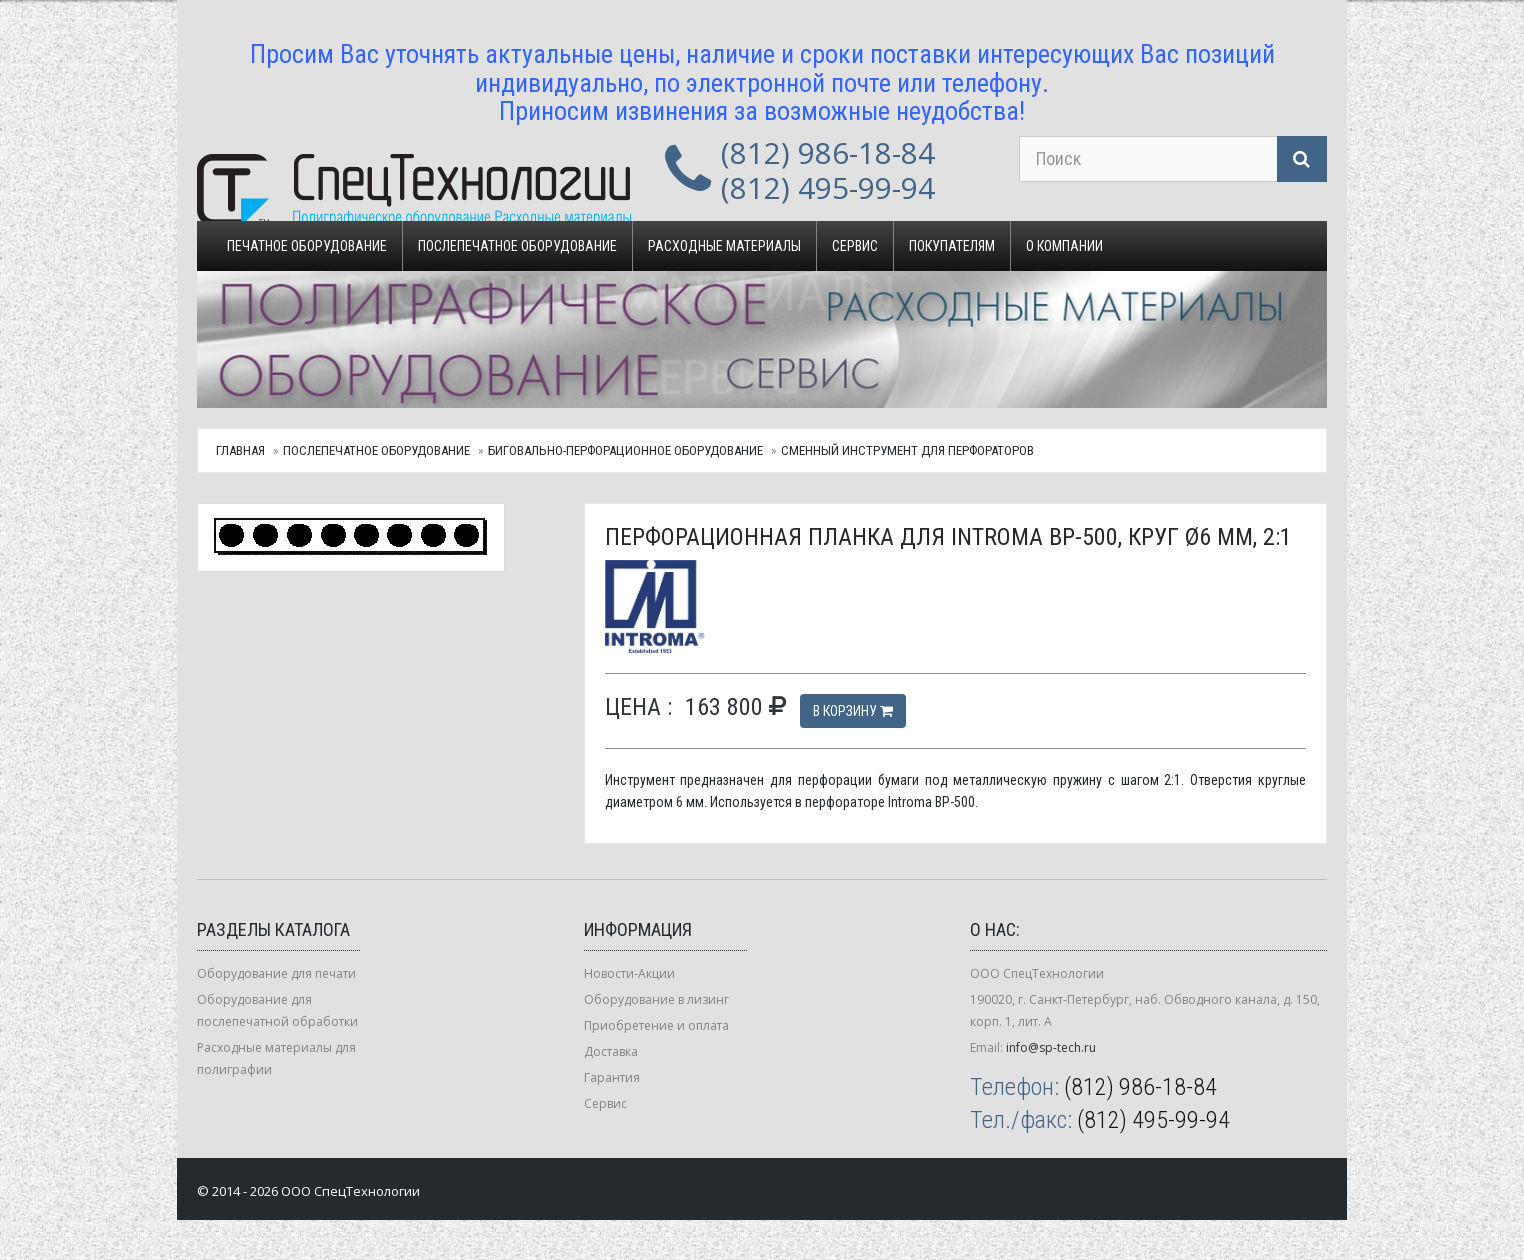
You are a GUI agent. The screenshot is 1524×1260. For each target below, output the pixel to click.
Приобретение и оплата (656, 1025)
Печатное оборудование (307, 246)
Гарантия (612, 1077)
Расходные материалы (724, 246)
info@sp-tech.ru (1051, 1047)
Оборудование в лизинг (656, 999)
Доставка (611, 1051)
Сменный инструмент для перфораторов (907, 450)
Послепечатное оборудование (517, 246)
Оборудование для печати (276, 973)
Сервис (855, 246)
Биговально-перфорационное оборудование (625, 450)
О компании (1064, 246)
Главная (240, 450)
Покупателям (952, 246)
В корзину (853, 711)
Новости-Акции (629, 973)
